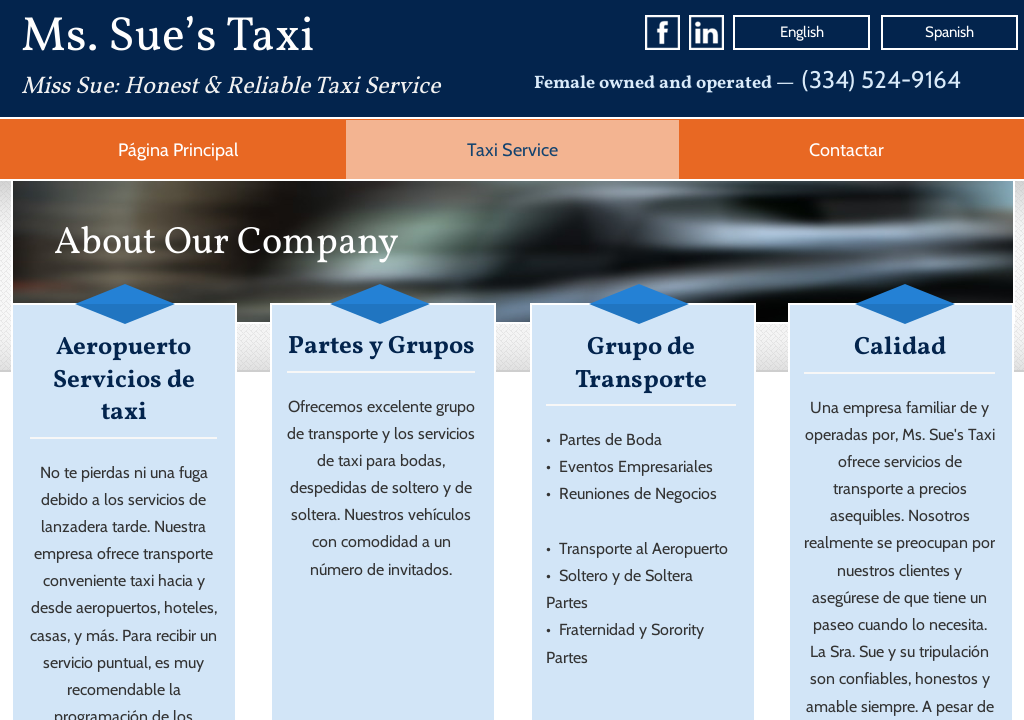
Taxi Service (512, 150)
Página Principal (178, 150)
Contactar (846, 150)
